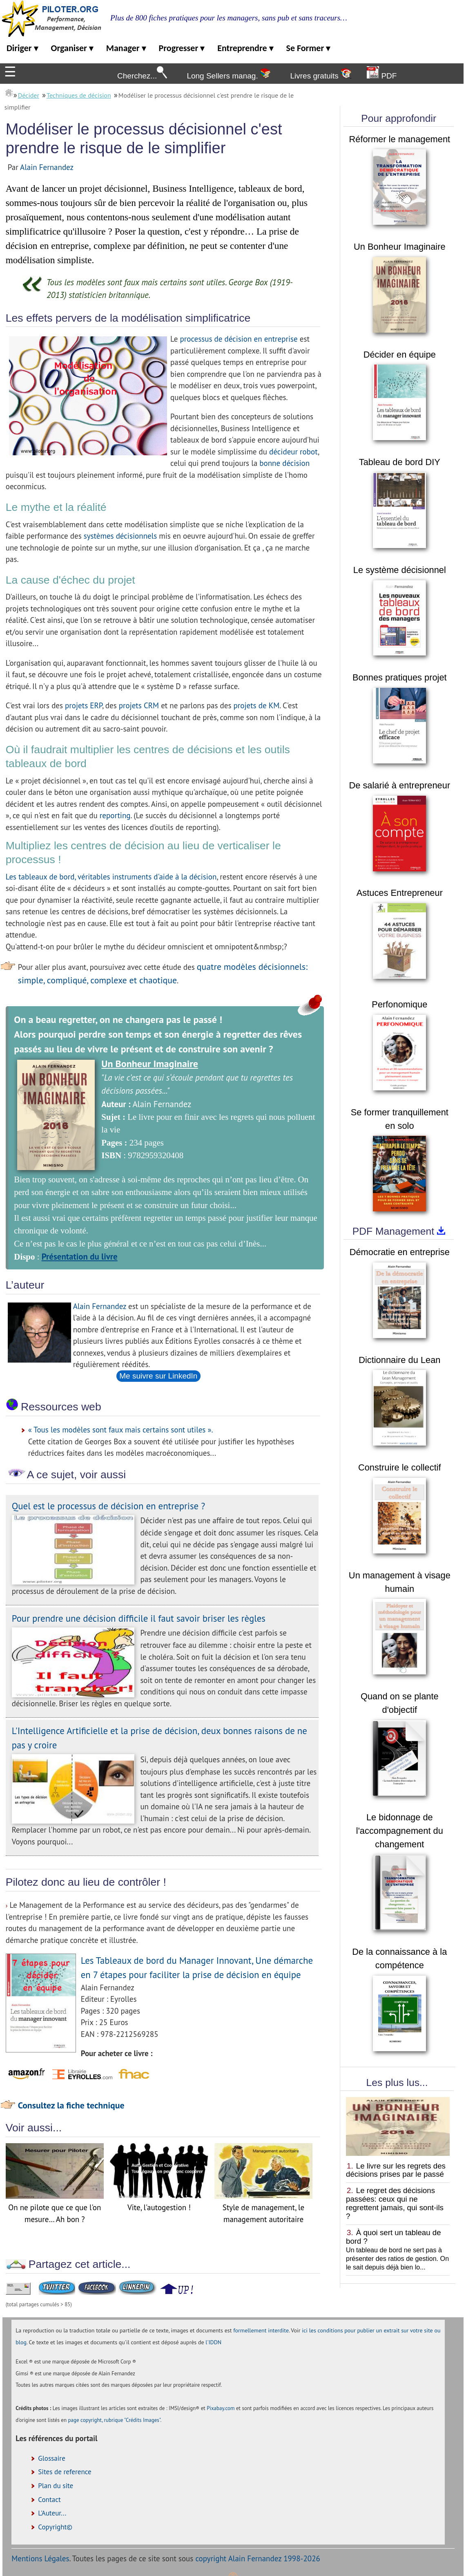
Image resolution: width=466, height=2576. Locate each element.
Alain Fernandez (47, 167)
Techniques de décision (79, 95)
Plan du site (55, 2485)
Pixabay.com (220, 2408)
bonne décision (284, 463)
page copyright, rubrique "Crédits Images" (114, 2420)
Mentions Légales (40, 2558)
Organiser (72, 48)
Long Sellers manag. (228, 74)
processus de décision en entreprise (238, 339)
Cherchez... (142, 73)
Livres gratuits (320, 74)
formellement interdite (261, 2330)
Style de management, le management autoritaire (263, 2207)
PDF (382, 73)
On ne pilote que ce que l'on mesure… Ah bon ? (55, 2207)
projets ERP (83, 705)
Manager (126, 48)
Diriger (22, 48)
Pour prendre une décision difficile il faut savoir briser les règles (138, 1618)
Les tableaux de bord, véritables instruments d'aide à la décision (111, 877)
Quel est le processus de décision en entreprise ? (108, 1506)
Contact (49, 2499)
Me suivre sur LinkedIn (158, 1376)
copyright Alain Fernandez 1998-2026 (257, 2558)
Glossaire (51, 2458)
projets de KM (257, 705)
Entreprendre (245, 48)
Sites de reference (64, 2471)
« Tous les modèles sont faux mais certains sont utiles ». (120, 1430)
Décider (28, 95)
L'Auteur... (52, 2513)
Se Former (308, 48)
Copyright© (55, 2526)
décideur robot (293, 452)
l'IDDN (213, 2342)
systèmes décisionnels (120, 536)
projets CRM (139, 705)
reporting (115, 815)
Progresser (182, 48)
